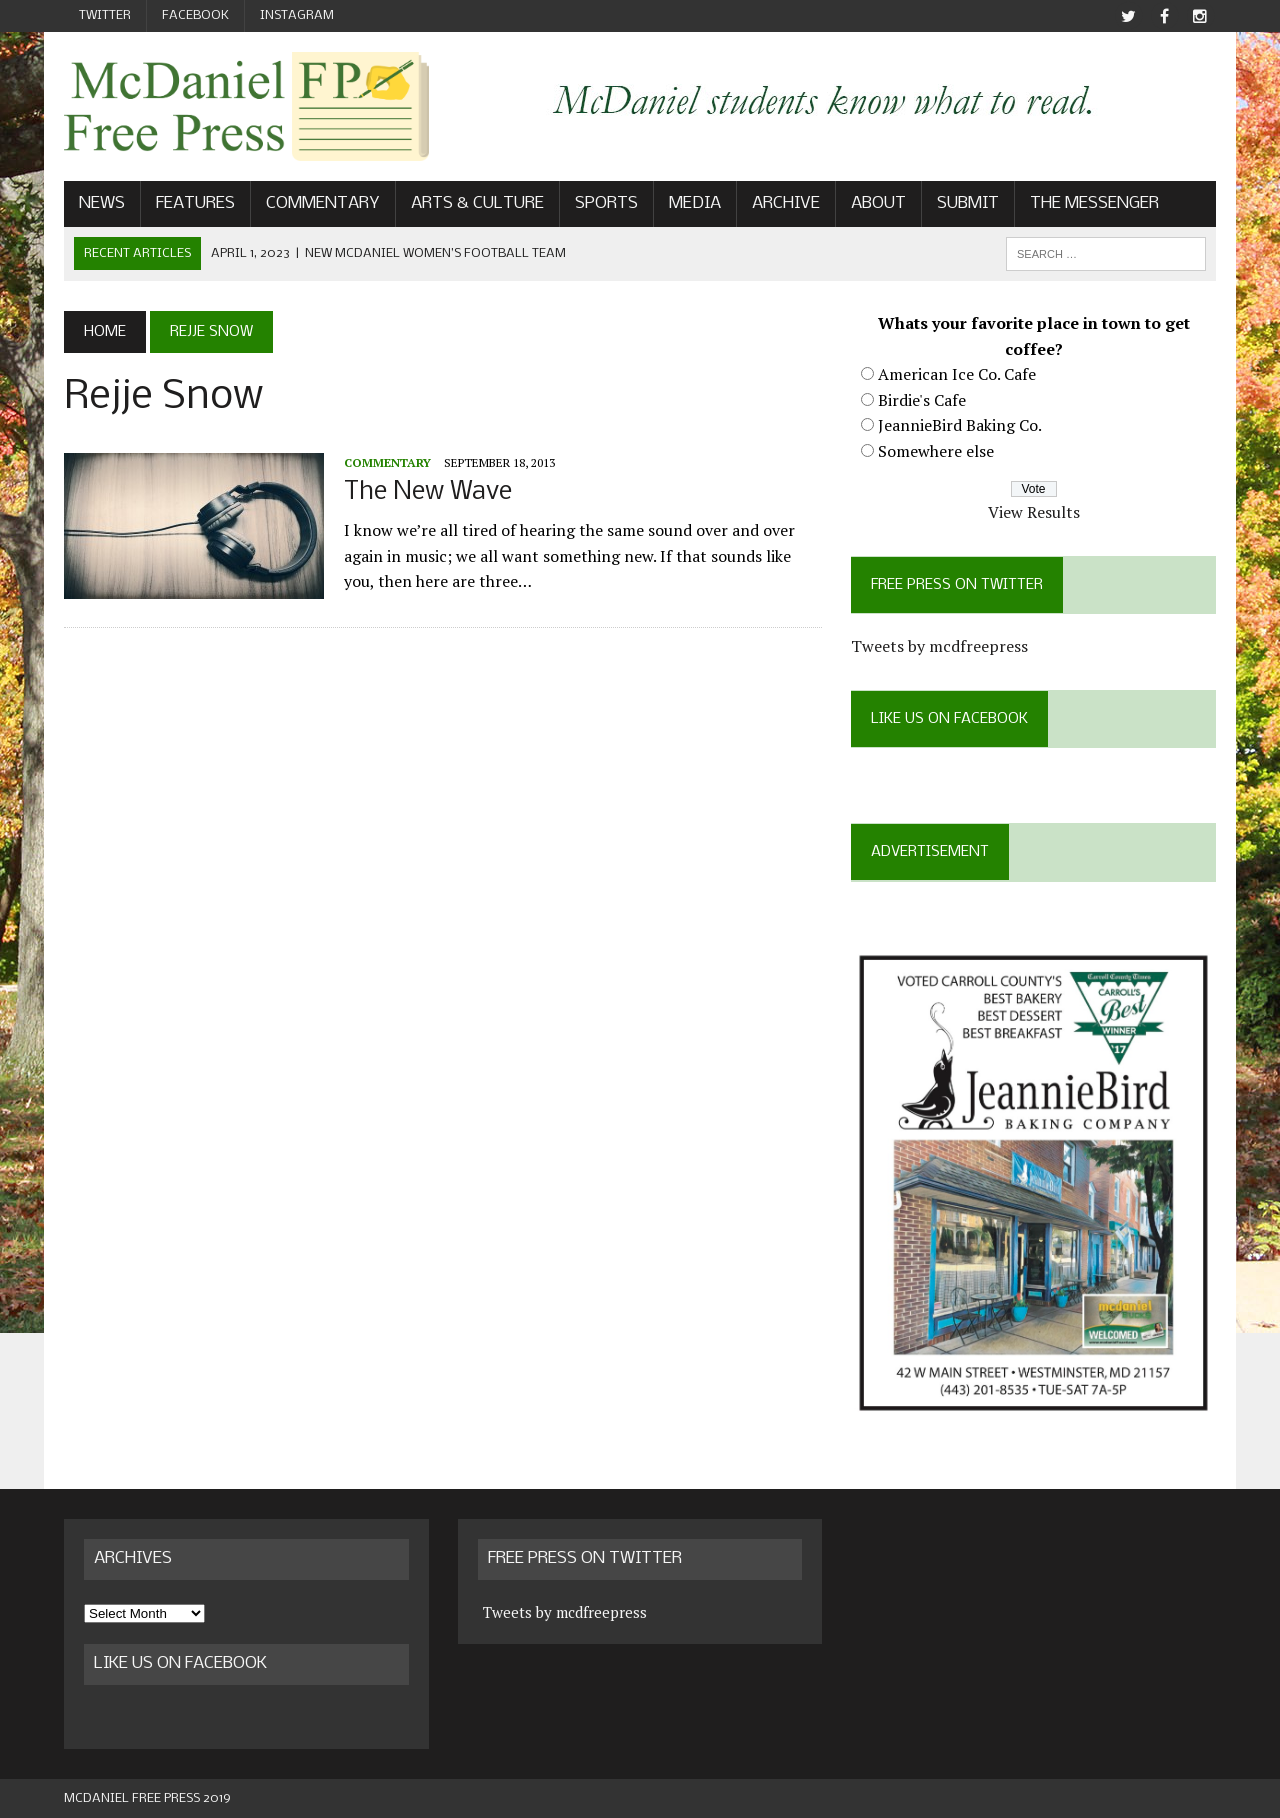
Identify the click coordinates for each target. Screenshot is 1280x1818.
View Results (1034, 512)
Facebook (195, 15)
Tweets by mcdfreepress (939, 646)
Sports (606, 203)
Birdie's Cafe (922, 400)
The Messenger (1094, 203)
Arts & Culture (477, 203)
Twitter (105, 15)
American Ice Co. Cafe (957, 374)
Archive (786, 203)
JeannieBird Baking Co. (960, 425)
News (102, 203)
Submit (968, 203)
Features (195, 203)
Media (695, 203)
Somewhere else (936, 451)
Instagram (297, 15)
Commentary (323, 203)
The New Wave (428, 492)
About (878, 203)
